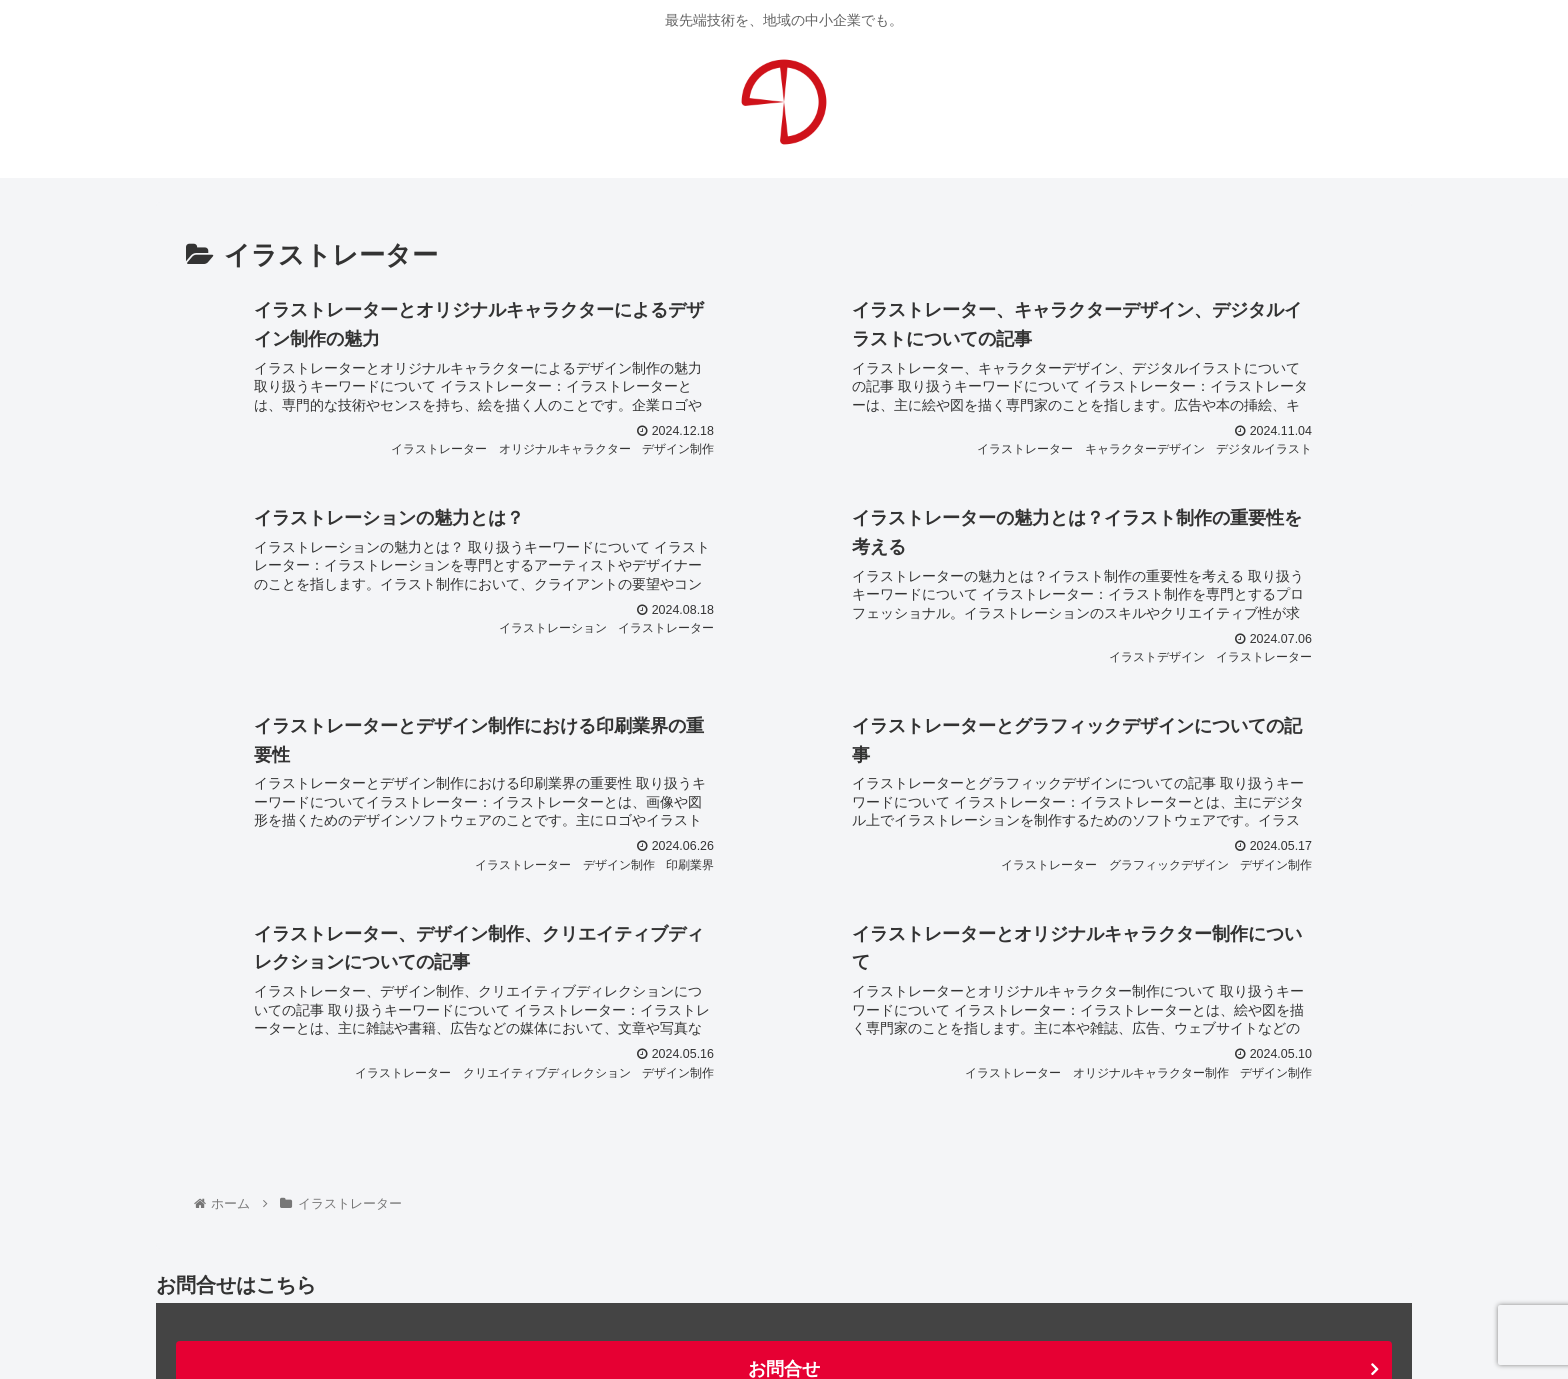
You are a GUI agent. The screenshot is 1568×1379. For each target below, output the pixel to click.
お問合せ (784, 1185)
